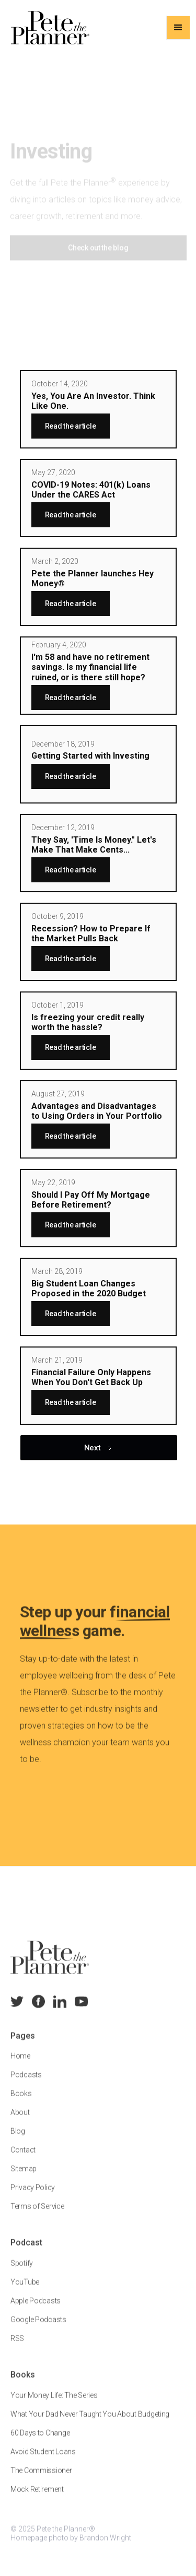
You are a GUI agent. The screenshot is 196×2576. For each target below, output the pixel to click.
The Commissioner (41, 2480)
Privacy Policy (32, 2197)
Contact (23, 2160)
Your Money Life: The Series (53, 2405)
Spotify (21, 2273)
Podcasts (26, 2085)
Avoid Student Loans (43, 2461)
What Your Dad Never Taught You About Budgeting (89, 2423)
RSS (17, 2348)
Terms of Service (37, 2216)
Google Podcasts (38, 2329)
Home (20, 2066)
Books (21, 2103)
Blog (17, 2141)
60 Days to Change (40, 2442)
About (20, 2122)
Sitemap (23, 2179)
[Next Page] (98, 1447)
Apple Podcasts (35, 2311)
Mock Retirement (37, 2499)
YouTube (24, 2292)
